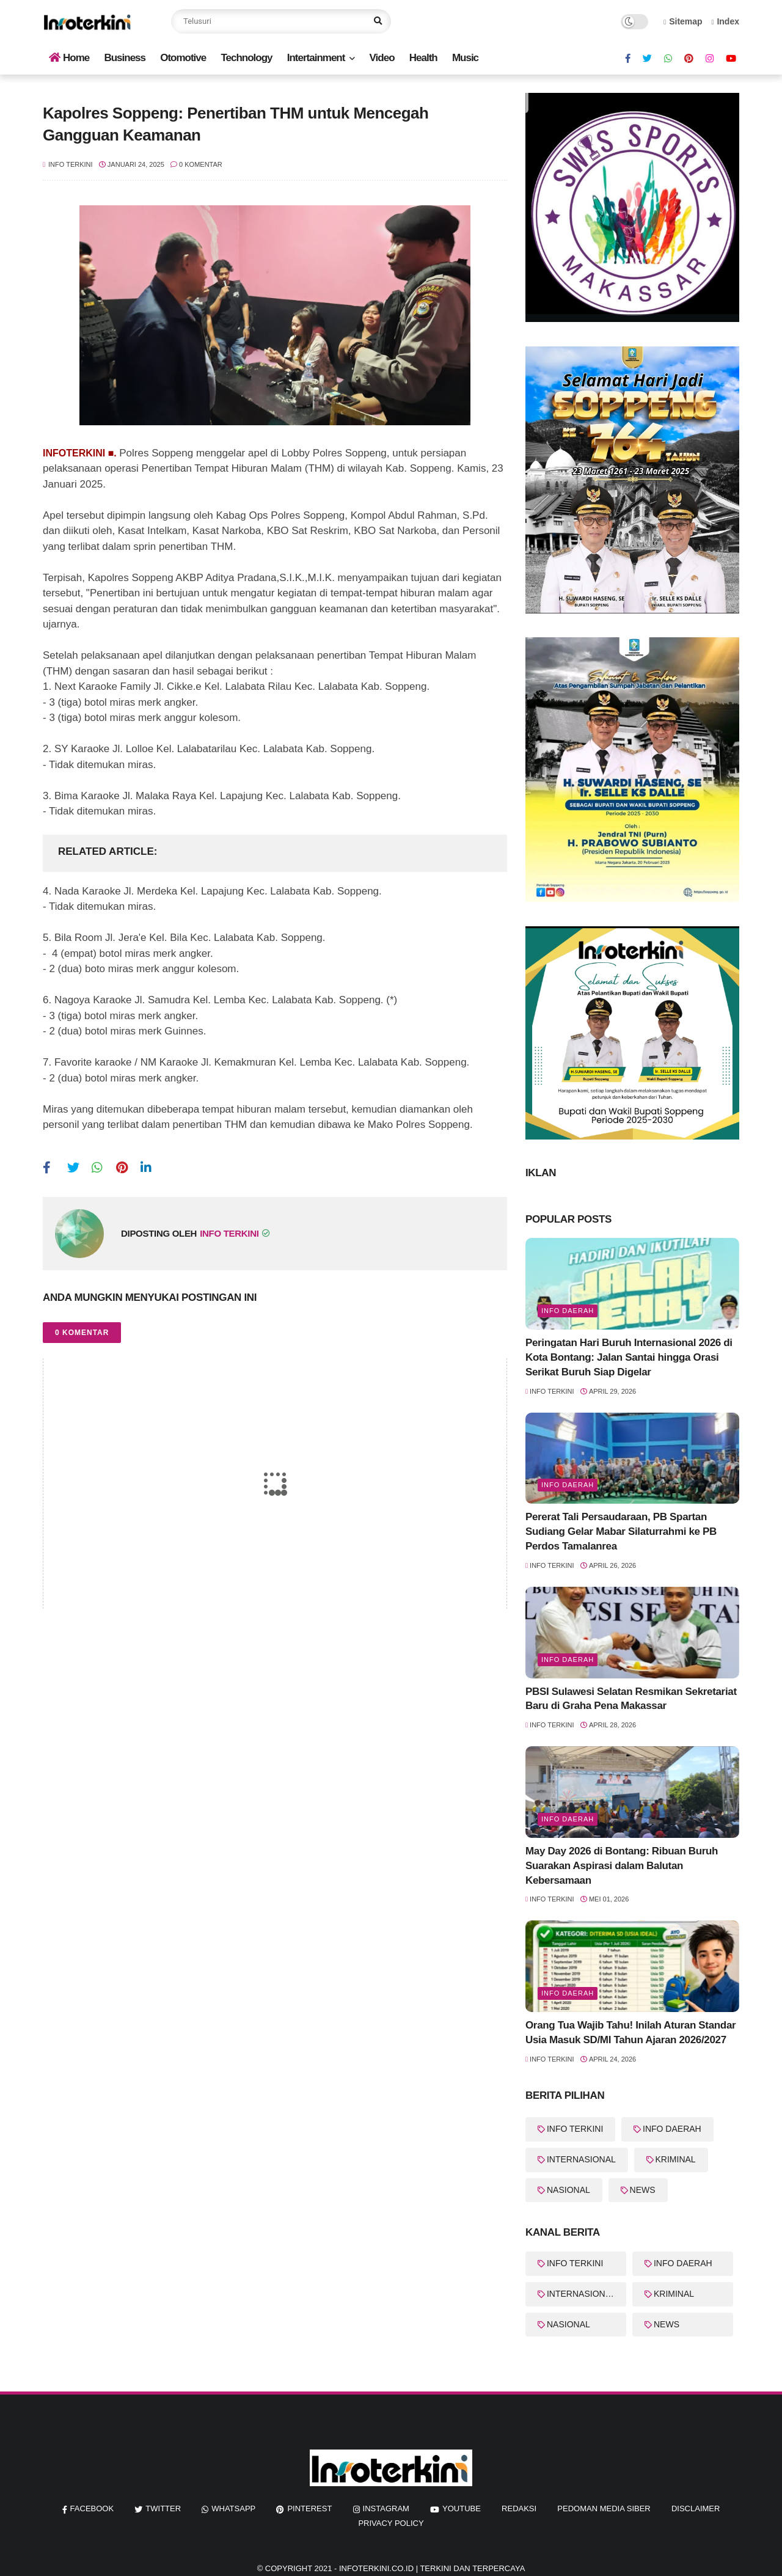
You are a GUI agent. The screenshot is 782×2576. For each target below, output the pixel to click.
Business (124, 58)
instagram (386, 2508)
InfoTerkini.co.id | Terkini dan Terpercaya (432, 2568)
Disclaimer (695, 2508)
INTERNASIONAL (581, 2159)
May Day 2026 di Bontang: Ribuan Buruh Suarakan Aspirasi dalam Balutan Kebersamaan (621, 1865)
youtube (461, 2508)
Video (382, 58)
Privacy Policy (390, 2523)
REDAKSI (519, 2508)
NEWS (643, 2190)
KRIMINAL (676, 2159)
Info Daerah (567, 1310)
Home (69, 58)
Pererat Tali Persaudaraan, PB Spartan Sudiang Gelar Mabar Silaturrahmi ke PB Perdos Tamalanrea (621, 1531)
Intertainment (316, 58)
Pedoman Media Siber (603, 2508)
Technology (246, 58)
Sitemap (683, 21)
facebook (92, 2508)
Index (725, 21)
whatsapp (233, 2508)
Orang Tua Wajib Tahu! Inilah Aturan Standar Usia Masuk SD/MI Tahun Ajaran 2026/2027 (630, 2032)
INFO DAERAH (672, 2129)
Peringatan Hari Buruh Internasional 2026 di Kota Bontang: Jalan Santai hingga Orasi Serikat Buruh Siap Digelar (629, 1357)
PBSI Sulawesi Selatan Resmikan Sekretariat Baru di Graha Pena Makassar (631, 1699)
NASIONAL (568, 2190)
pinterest (309, 2508)
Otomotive (183, 58)
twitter (163, 2508)
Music (465, 58)
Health (423, 58)
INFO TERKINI (575, 2129)
